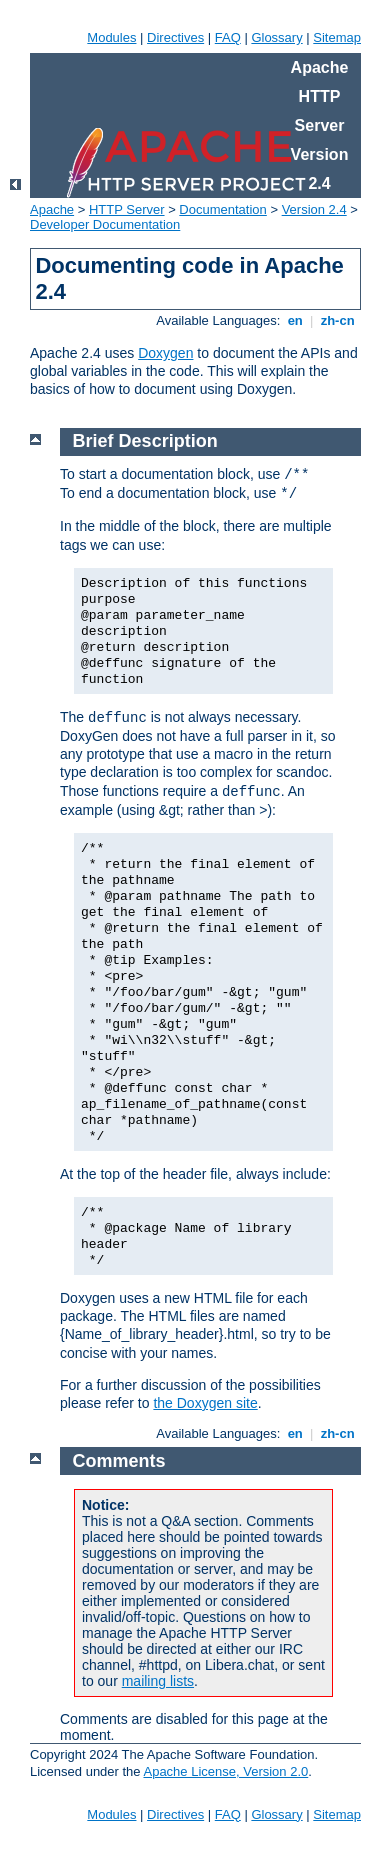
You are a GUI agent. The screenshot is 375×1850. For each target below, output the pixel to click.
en (295, 320)
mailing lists (158, 1681)
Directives (175, 37)
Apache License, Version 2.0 (225, 1771)
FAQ (228, 37)
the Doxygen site (205, 1403)
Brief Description (145, 441)
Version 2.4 (314, 209)
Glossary (276, 37)
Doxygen (165, 353)
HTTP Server (127, 209)
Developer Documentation (105, 224)
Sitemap (337, 37)
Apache (52, 209)
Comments (119, 1461)
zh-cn (337, 320)
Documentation (222, 209)
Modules (111, 37)
